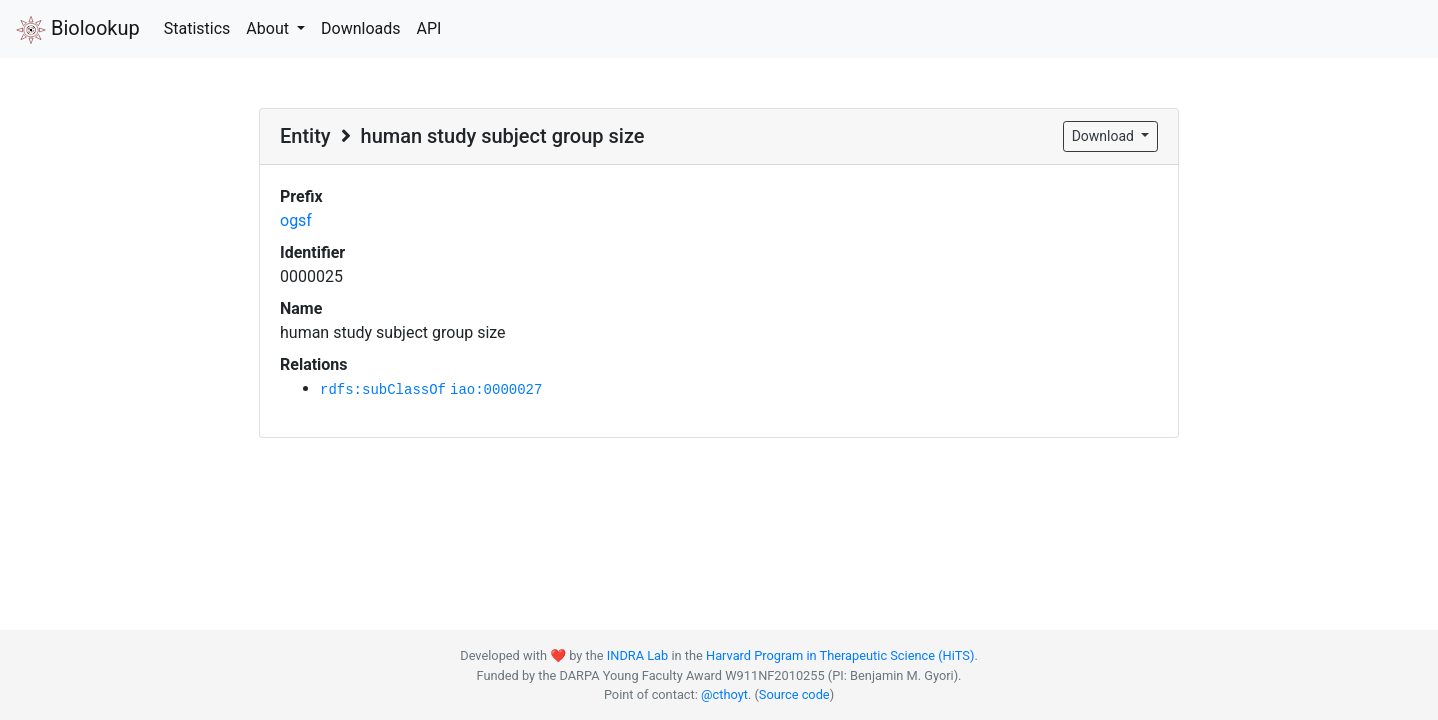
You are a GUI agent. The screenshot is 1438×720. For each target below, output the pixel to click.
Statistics (197, 28)
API (428, 28)
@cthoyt (724, 694)
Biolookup (78, 30)
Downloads (360, 28)
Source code (794, 694)
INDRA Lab (637, 655)
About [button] (269, 28)
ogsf (296, 220)
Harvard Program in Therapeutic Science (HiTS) (840, 655)
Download (1105, 136)
